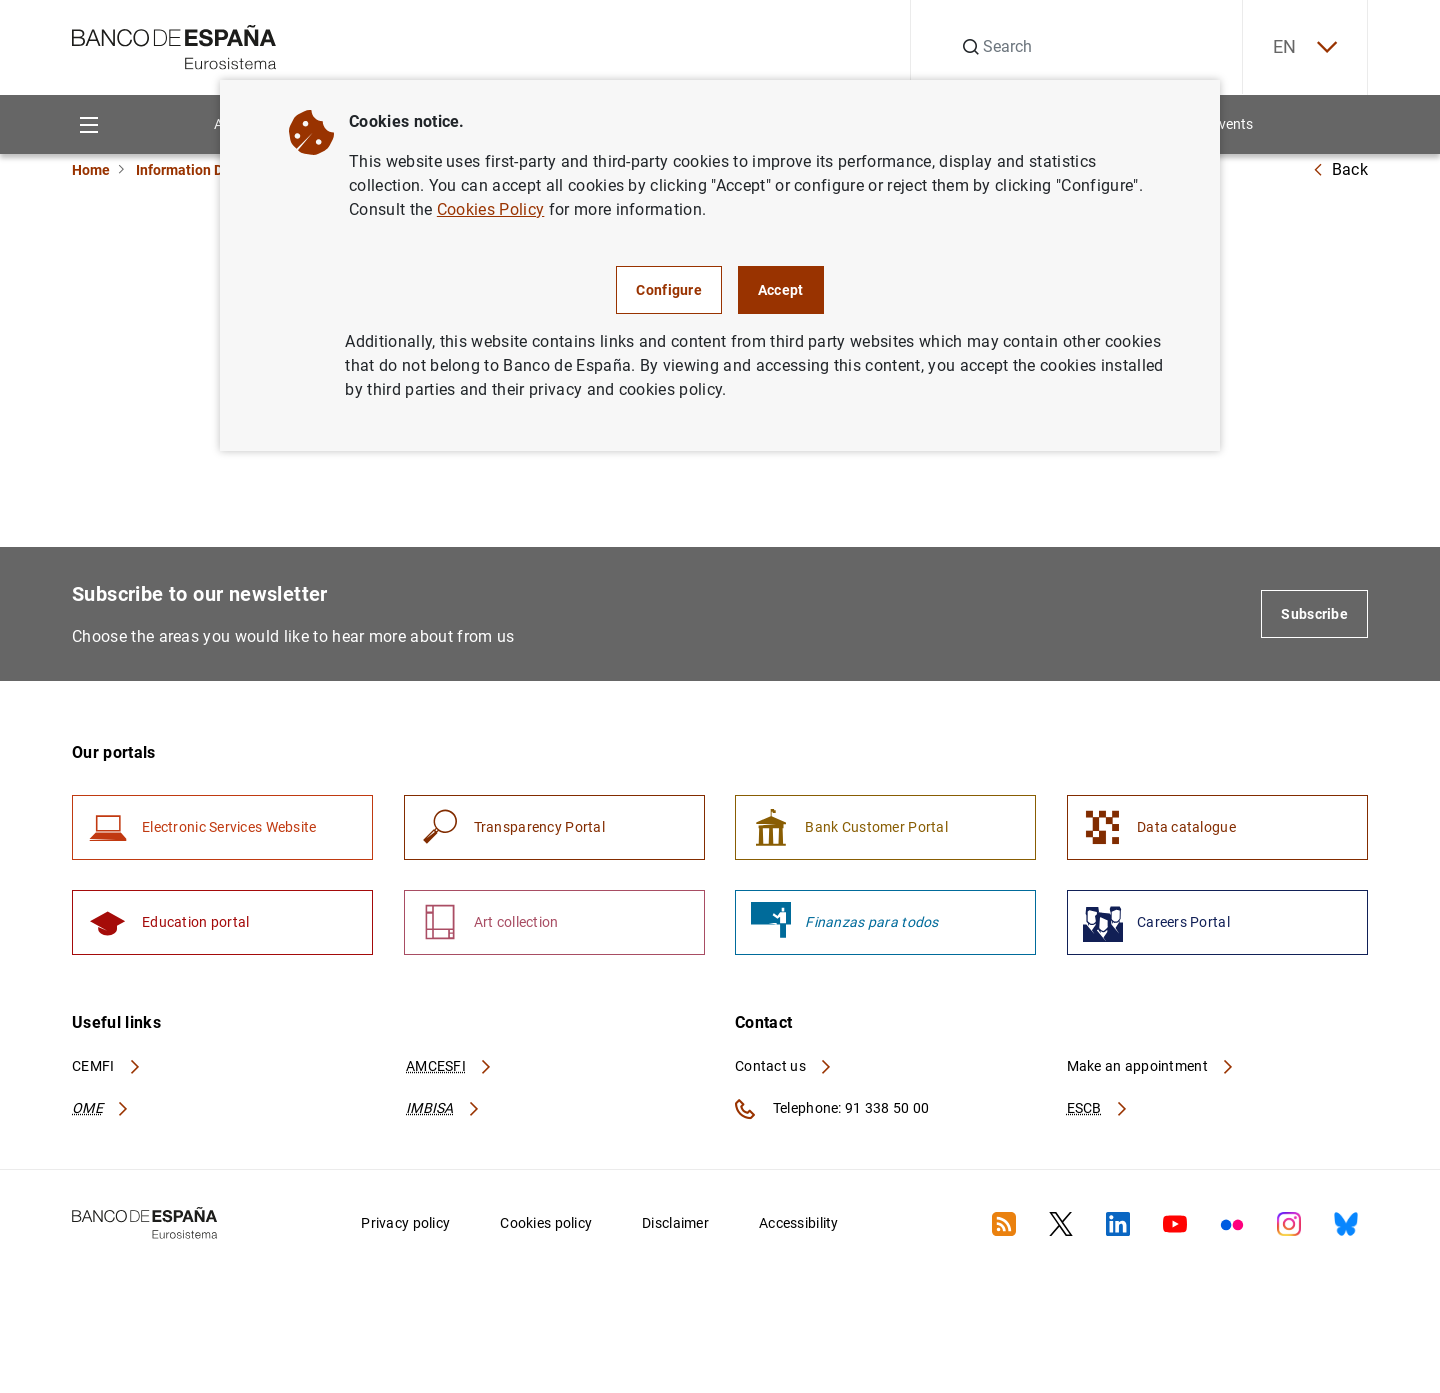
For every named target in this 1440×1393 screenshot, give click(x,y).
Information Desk (190, 170)
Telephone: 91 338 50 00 (832, 1109)
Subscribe (1314, 614)
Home (91, 170)
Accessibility (799, 1223)
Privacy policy (405, 1223)
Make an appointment (1151, 1066)
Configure (669, 290)
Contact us (784, 1066)
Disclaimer (675, 1223)
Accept (781, 290)
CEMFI (107, 1066)
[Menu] (88, 124)
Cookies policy (546, 1223)
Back (1340, 169)
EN (1305, 47)
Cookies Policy (490, 209)
